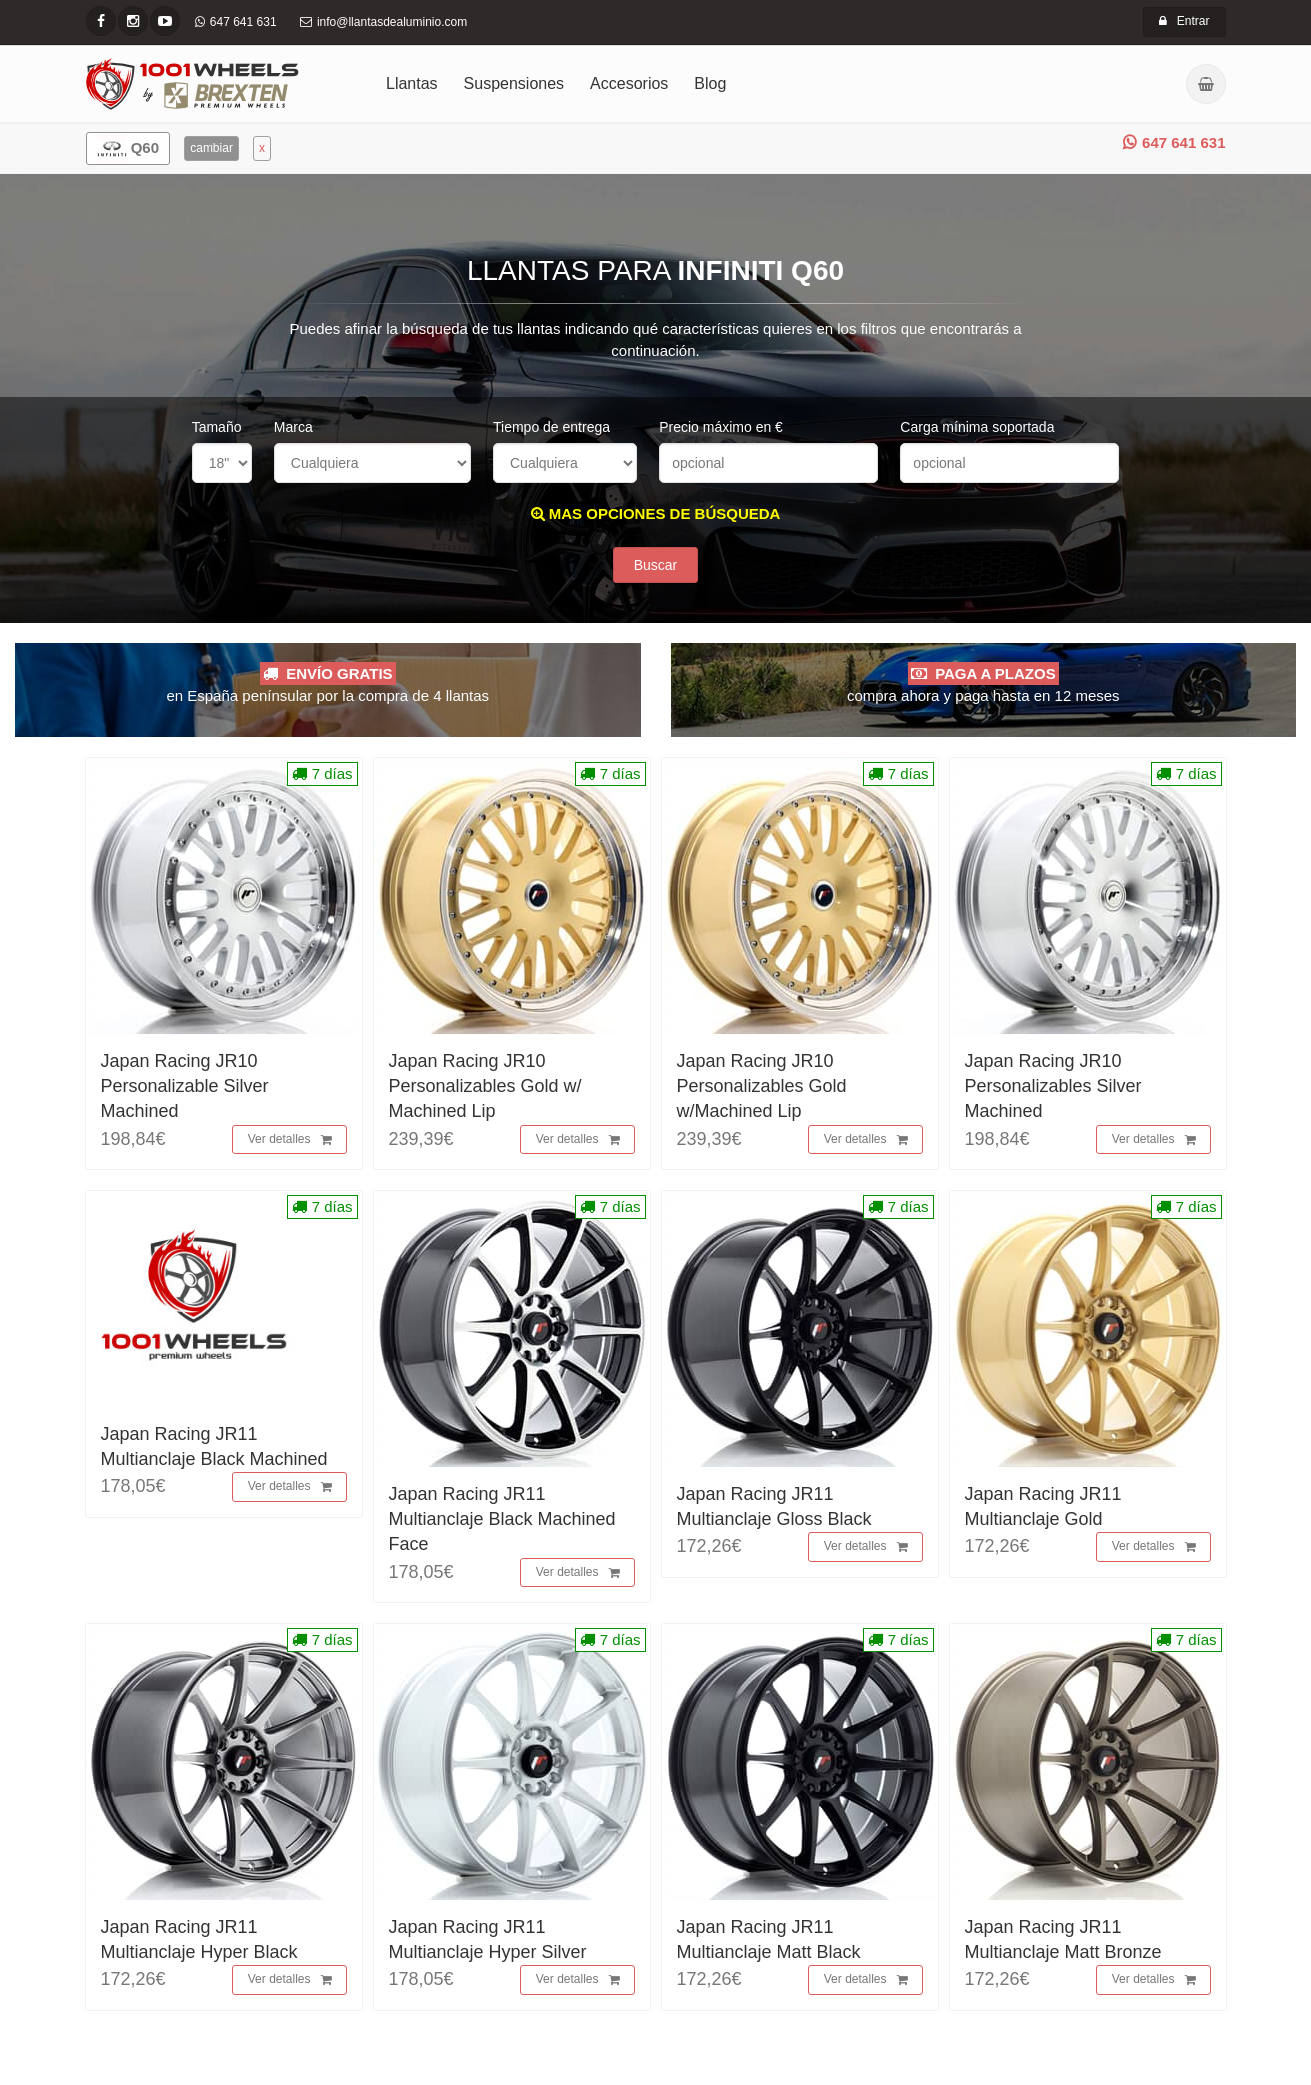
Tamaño (217, 427)
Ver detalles (290, 1143)
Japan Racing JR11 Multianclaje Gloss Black (774, 1509)
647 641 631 (1174, 142)
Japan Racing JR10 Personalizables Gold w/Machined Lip (762, 1089)
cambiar (211, 148)
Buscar (656, 568)
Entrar (1184, 21)
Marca (293, 427)
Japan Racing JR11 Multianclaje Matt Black (769, 1942)
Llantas (412, 83)
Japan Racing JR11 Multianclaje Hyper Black (199, 1942)
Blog (710, 83)
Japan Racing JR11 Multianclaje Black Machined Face (502, 1522)
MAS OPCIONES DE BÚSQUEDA (656, 513)
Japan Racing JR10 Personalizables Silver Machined (1053, 1089)
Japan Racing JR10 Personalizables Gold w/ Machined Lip (485, 1089)
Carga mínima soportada (977, 427)
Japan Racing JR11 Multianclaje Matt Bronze (1063, 1942)
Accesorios (629, 83)
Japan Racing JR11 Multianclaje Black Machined (214, 1449)
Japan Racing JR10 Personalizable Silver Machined (185, 1089)
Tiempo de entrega (551, 427)
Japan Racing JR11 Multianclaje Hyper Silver (488, 1942)
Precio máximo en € (721, 427)
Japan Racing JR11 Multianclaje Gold (1043, 1509)
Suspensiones (514, 83)
